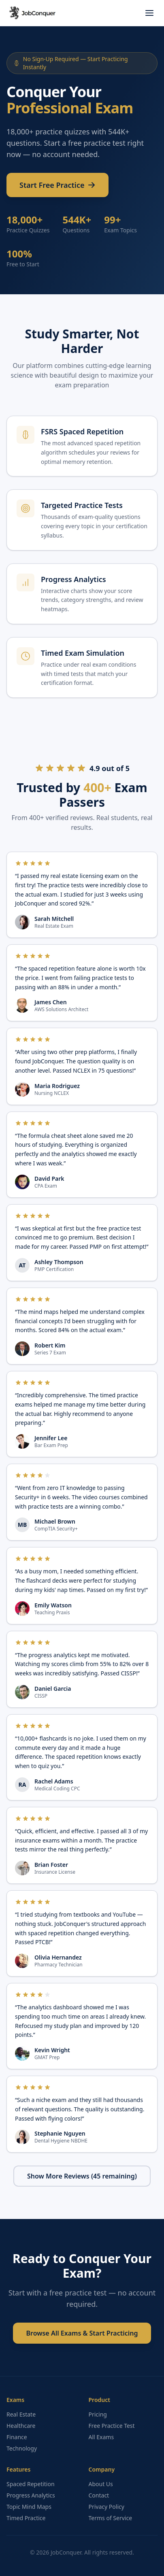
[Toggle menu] (149, 13)
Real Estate (21, 2414)
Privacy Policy (106, 2506)
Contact (99, 2495)
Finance (16, 2437)
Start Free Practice (57, 190)
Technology (21, 2448)
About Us (101, 2484)
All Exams (101, 2437)
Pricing (98, 2414)
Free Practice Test (112, 2425)
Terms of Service (110, 2518)
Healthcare (20, 2425)
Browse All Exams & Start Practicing (82, 2333)
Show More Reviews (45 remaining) (82, 2176)
